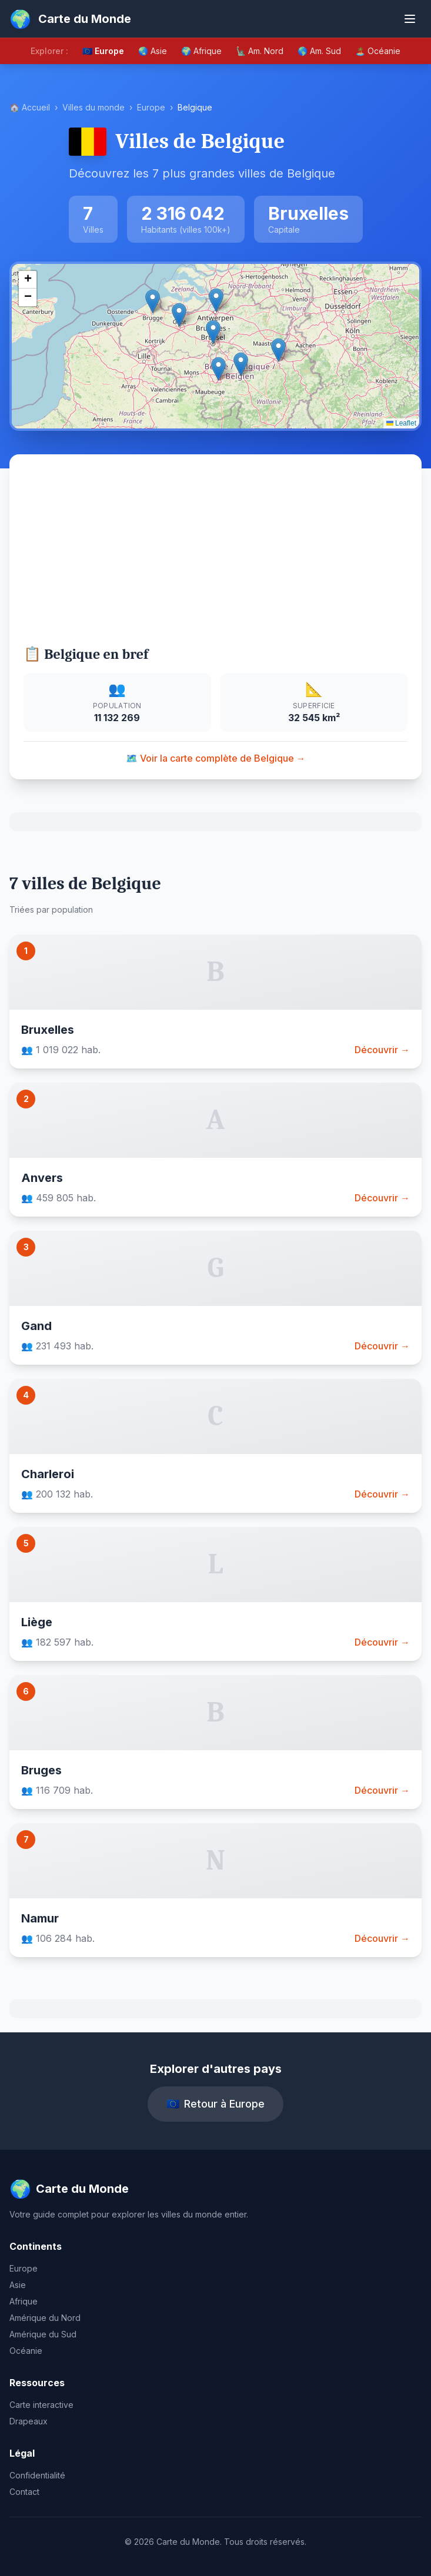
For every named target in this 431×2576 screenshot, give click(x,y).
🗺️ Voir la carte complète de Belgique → (216, 758)
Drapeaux (28, 2421)
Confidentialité (37, 2475)
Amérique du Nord (45, 2318)
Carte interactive (41, 2405)
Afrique (23, 2301)
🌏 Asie (152, 51)
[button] (213, 332)
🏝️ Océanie (377, 51)
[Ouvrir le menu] (410, 19)
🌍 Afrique (201, 51)
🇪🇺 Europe (103, 51)
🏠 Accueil (29, 107)
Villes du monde (93, 107)
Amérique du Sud (42, 2334)
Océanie (25, 2351)
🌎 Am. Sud (319, 51)
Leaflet (401, 423)
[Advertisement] (215, 556)
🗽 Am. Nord (259, 51)
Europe (151, 107)
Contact (24, 2492)
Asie (17, 2285)
